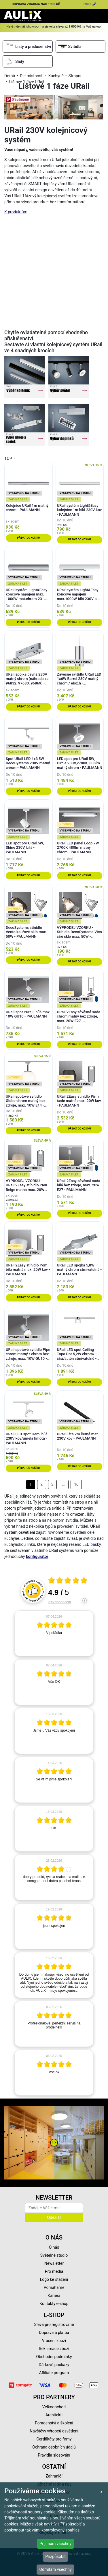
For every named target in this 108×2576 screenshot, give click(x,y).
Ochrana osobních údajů (54, 2447)
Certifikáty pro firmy (53, 2439)
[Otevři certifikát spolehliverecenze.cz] (67, 1581)
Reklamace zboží (54, 2348)
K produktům (15, 212)
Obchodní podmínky (54, 2356)
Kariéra (54, 2295)
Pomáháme (54, 2287)
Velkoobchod (54, 2407)
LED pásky (91, 1544)
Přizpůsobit (55, 2556)
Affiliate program (54, 2372)
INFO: (90, 4)
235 (59, 1602)
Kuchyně (56, 76)
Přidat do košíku (28, 537)
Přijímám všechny (55, 2543)
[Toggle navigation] (97, 16)
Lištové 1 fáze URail (26, 82)
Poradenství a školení (54, 2423)
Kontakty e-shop (53, 2303)
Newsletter (54, 2263)
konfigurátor (37, 1556)
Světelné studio (54, 2255)
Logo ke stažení (54, 2279)
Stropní (75, 76)
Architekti (54, 2415)
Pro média (54, 2271)
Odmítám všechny (55, 2569)
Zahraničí (54, 2476)
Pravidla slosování (54, 2455)
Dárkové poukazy (54, 2364)
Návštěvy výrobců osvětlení (54, 2431)
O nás (54, 2247)
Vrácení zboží (54, 2340)
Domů (9, 76)
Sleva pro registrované (54, 2324)
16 (76, 1484)
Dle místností (31, 76)
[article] (54, 1633)
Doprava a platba (54, 2332)
